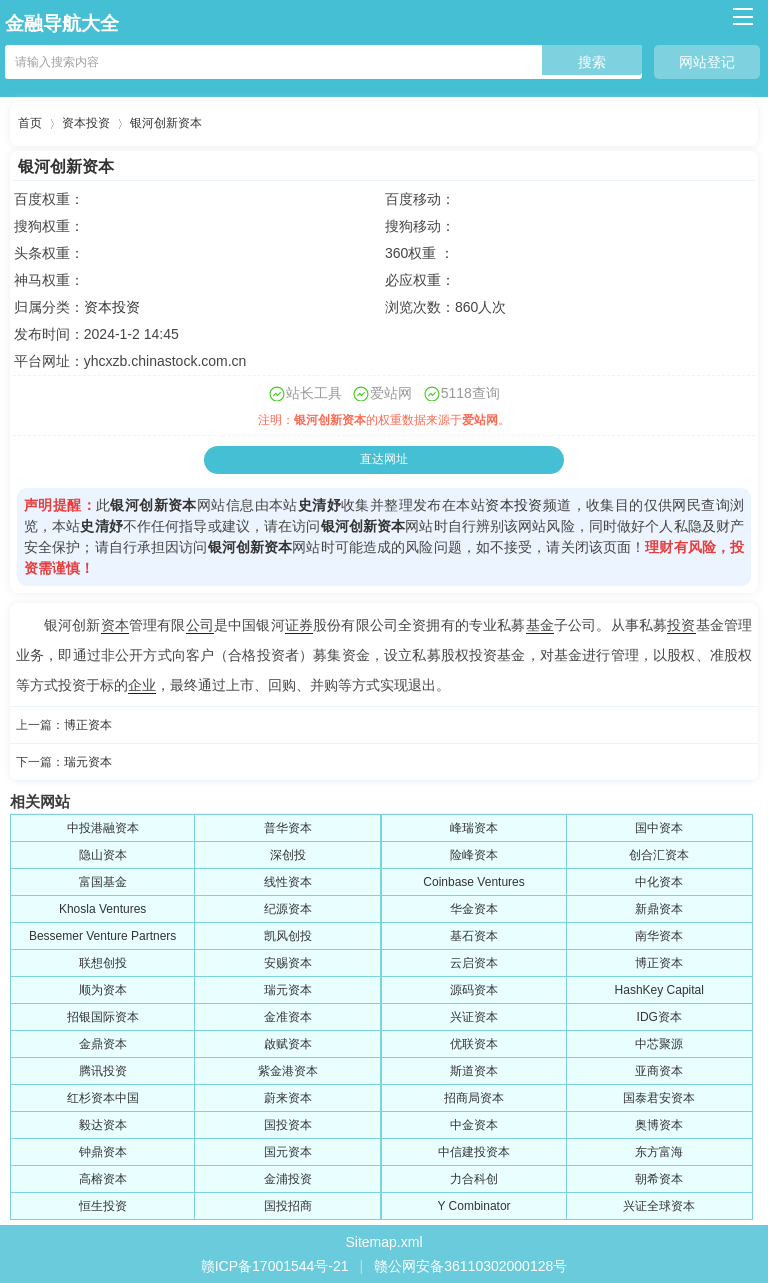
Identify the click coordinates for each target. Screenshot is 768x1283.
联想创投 (103, 963)
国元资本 (288, 1152)
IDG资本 (659, 1017)
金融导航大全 (62, 23)
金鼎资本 (103, 1044)
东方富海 (659, 1152)
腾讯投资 (103, 1071)
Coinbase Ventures (473, 882)
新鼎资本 (659, 909)
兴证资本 (474, 1017)
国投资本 (288, 1125)
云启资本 (474, 963)
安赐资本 (288, 963)
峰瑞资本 (474, 828)
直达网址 (384, 459)
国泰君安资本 (659, 1098)
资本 (115, 625)
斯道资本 (474, 1071)
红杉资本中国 (103, 1098)
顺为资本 (103, 990)
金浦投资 (288, 1179)
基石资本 (474, 936)
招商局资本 (474, 1098)
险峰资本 (474, 855)
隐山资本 (103, 855)
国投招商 (288, 1206)
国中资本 (659, 828)
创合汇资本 (659, 855)
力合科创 (474, 1179)
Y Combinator (473, 1206)
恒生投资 (103, 1206)
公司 (200, 625)
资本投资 (86, 123)
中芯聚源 (659, 1044)
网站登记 (707, 62)
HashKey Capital (659, 990)
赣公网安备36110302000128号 (470, 1266)
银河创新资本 (166, 123)
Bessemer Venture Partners (102, 936)
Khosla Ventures (102, 909)
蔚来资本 (288, 1098)
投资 (681, 625)
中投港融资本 (103, 828)
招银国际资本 (103, 1017)
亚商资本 (659, 1071)
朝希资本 (659, 1179)
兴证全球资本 (659, 1206)
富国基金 (103, 882)
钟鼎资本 (103, 1152)
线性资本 (288, 882)
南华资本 (659, 936)
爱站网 (480, 420)
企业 (142, 685)
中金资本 (474, 1125)
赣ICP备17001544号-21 (275, 1266)
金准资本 (288, 1017)
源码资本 (474, 990)
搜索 (592, 62)
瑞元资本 (88, 762)
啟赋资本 (288, 1044)
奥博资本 (659, 1125)
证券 (299, 625)
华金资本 (474, 909)
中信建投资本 (474, 1152)
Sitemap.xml (383, 1242)
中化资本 (659, 882)
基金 (540, 625)
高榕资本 (103, 1179)
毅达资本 (103, 1125)
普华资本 (288, 828)
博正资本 (88, 725)
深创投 (288, 855)
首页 (30, 123)
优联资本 (474, 1044)
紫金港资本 (288, 1071)
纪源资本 (288, 909)
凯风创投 (288, 936)
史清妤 (319, 505)
